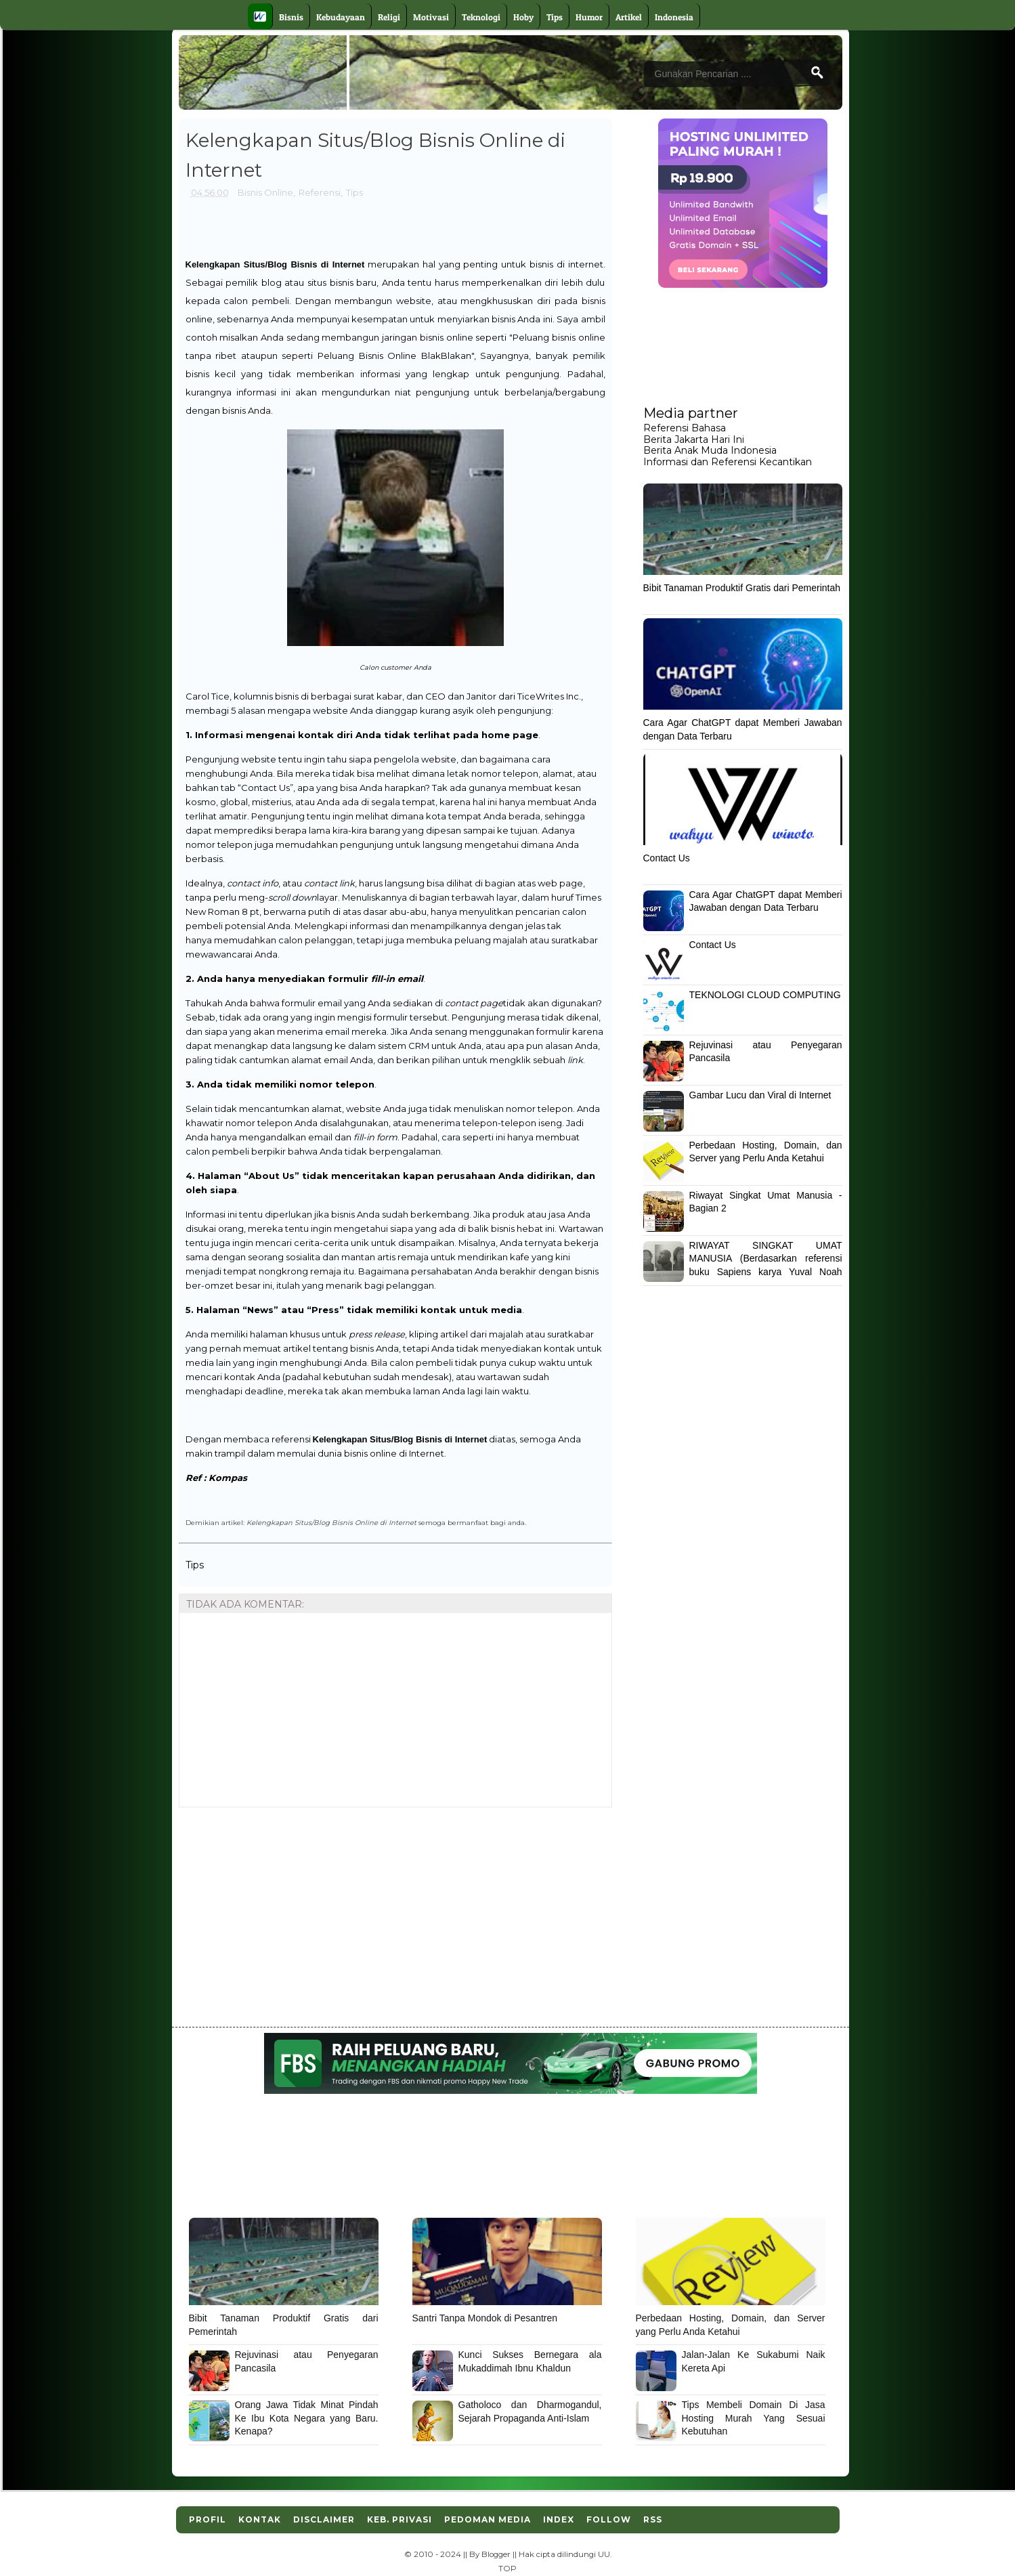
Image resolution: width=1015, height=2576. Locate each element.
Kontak (259, 2519)
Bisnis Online (265, 192)
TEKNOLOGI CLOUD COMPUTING (765, 994)
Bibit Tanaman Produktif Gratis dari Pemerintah (742, 587)
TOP (507, 2568)
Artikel (629, 17)
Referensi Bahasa (684, 428)
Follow (608, 2519)
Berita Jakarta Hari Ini (693, 439)
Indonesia (674, 17)
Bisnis (291, 17)
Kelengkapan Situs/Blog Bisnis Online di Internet (331, 1522)
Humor (589, 17)
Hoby (523, 17)
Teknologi (481, 17)
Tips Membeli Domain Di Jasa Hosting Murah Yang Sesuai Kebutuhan (753, 2418)
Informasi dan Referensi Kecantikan (727, 462)
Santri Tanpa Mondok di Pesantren (485, 2318)
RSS (652, 2519)
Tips (554, 17)
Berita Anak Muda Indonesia (710, 450)
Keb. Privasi (399, 2519)
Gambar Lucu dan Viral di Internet (760, 1095)
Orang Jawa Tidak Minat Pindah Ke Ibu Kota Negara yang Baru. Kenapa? (307, 2418)
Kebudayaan (340, 17)
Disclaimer (324, 2519)
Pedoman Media (487, 2519)
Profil (207, 2519)
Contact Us (666, 858)
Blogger (496, 2554)
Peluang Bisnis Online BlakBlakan (394, 355)
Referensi (320, 192)
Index (558, 2519)
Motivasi (431, 17)
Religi (389, 17)
